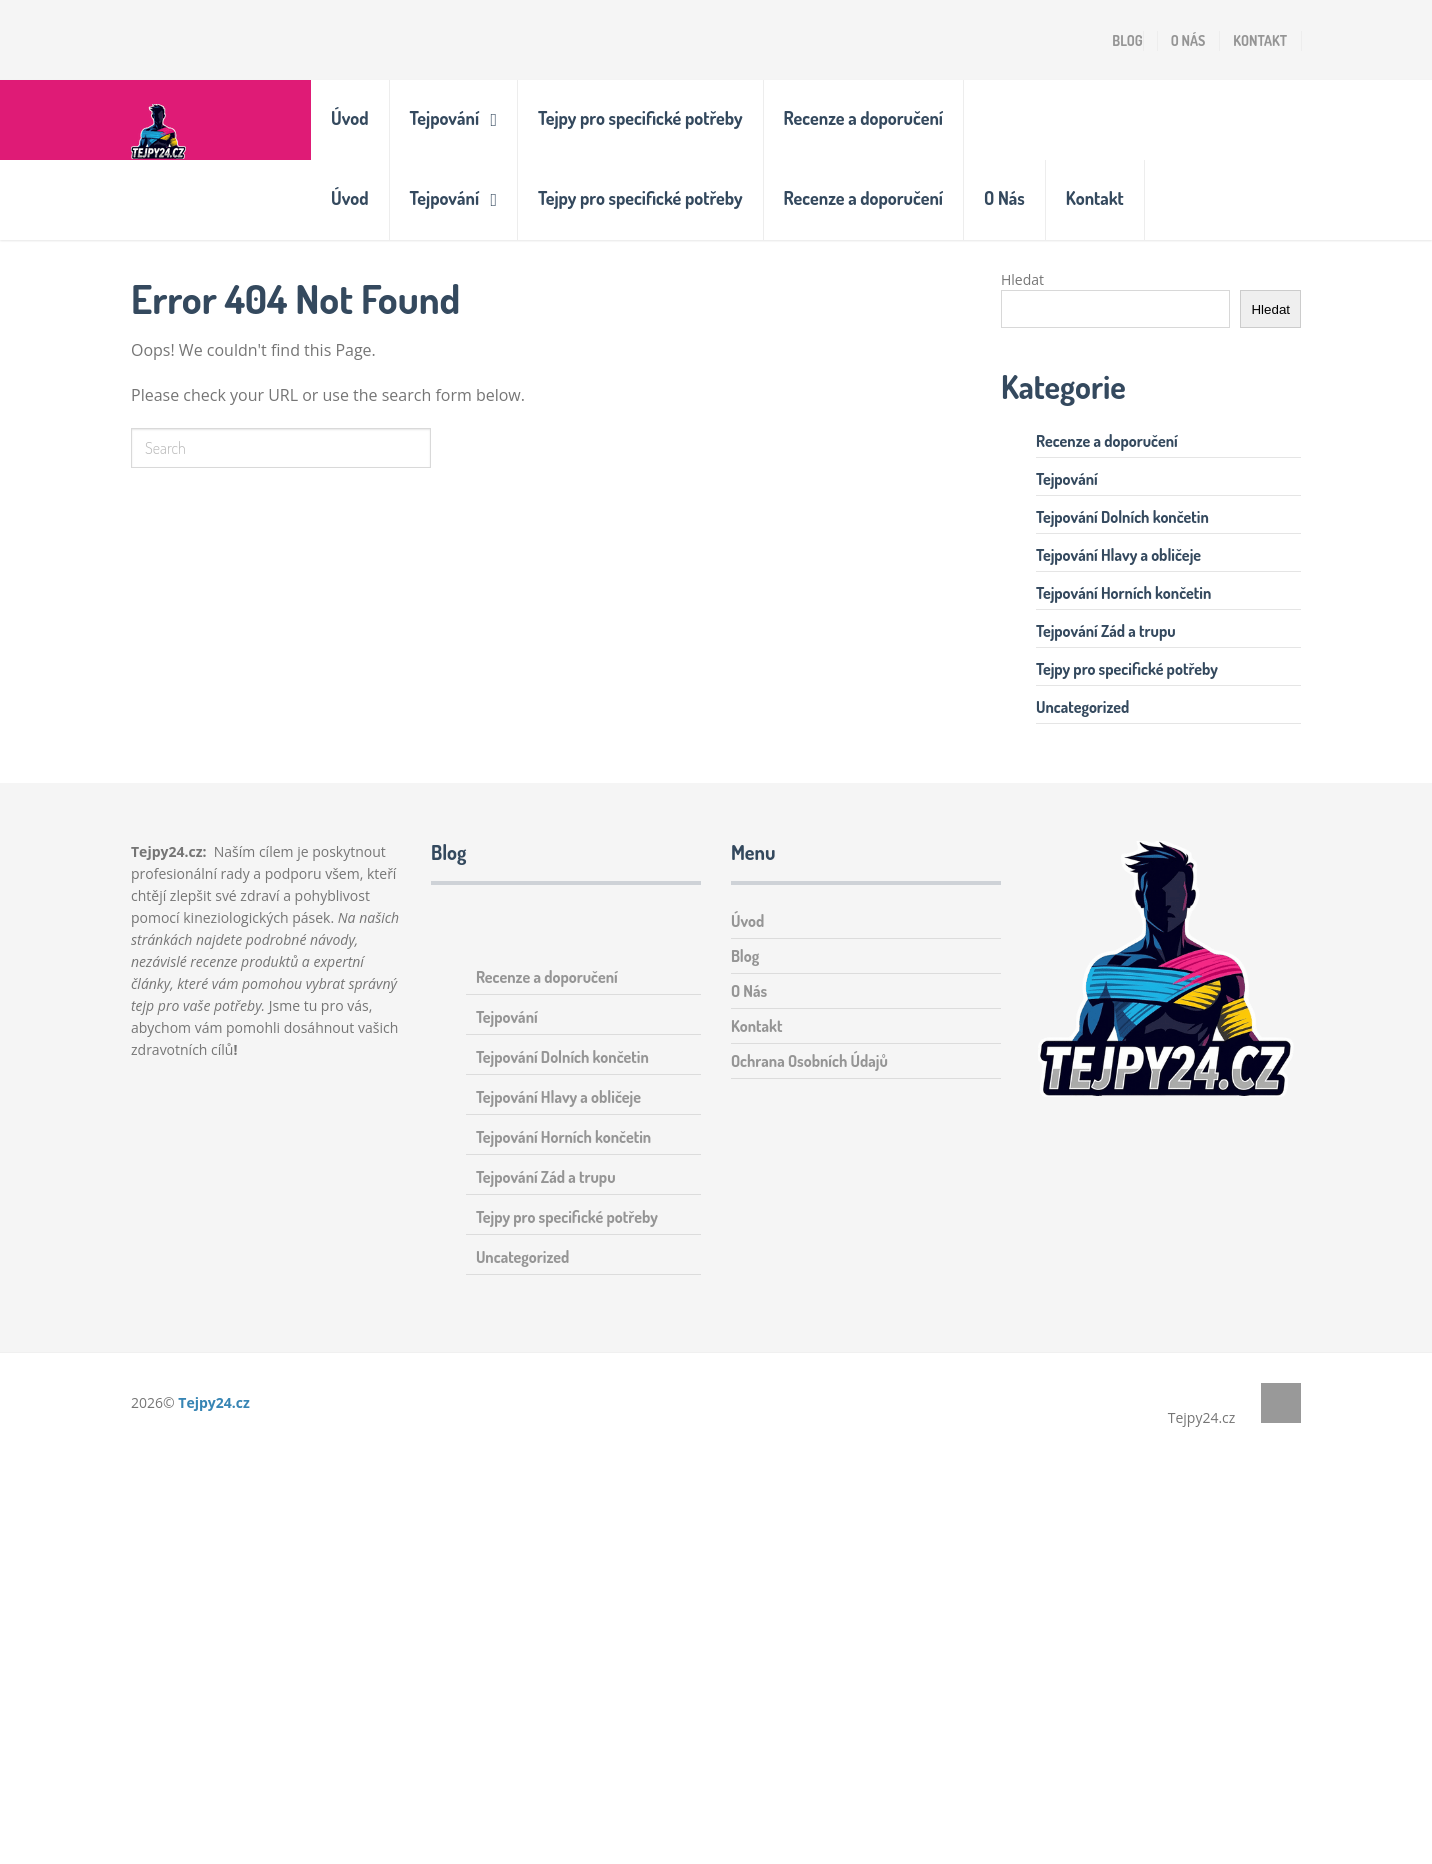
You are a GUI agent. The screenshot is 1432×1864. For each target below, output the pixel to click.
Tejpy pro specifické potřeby (640, 118)
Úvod (350, 118)
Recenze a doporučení (863, 118)
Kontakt (1260, 40)
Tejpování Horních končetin (1123, 593)
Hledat (1022, 279)
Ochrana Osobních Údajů (809, 1061)
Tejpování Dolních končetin (1122, 517)
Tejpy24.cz (214, 1402)
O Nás (1188, 40)
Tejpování (444, 118)
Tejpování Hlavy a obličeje (1118, 555)
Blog (1127, 40)
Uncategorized (1082, 707)
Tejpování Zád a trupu (1106, 631)
